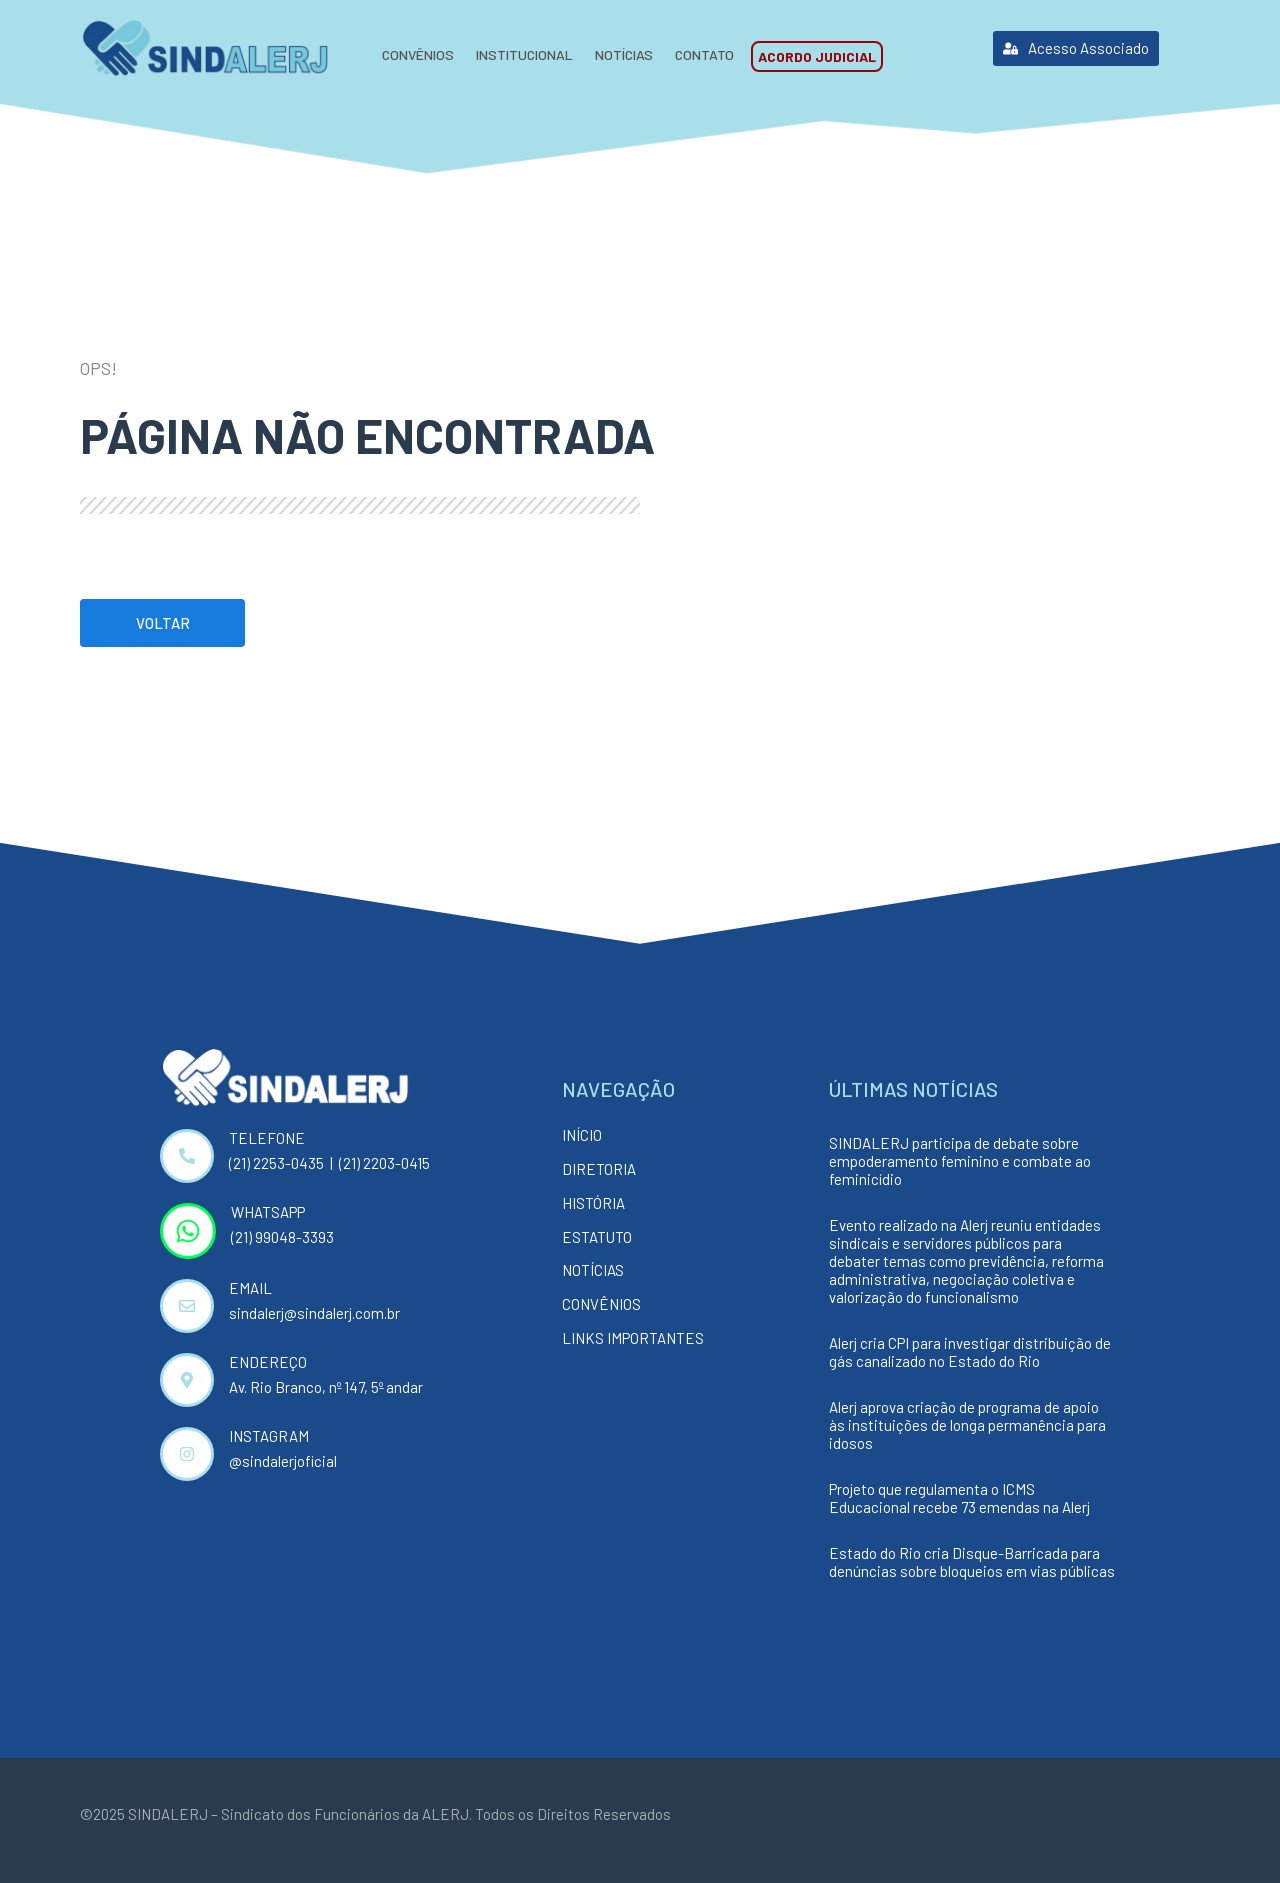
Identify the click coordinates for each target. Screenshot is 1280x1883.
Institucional (524, 54)
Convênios (418, 54)
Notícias (624, 54)
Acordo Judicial (817, 56)
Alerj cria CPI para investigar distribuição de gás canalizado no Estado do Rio (970, 1352)
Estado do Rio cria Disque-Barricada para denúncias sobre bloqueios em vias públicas (972, 1562)
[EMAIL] (187, 1306)
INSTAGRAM (269, 1436)
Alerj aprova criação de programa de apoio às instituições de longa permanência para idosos (967, 1425)
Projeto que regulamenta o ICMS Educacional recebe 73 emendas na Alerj (959, 1498)
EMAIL (250, 1288)
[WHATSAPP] (188, 1231)
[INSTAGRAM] (187, 1454)
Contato (704, 54)
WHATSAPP (268, 1212)
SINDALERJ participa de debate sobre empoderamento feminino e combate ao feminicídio (960, 1161)
